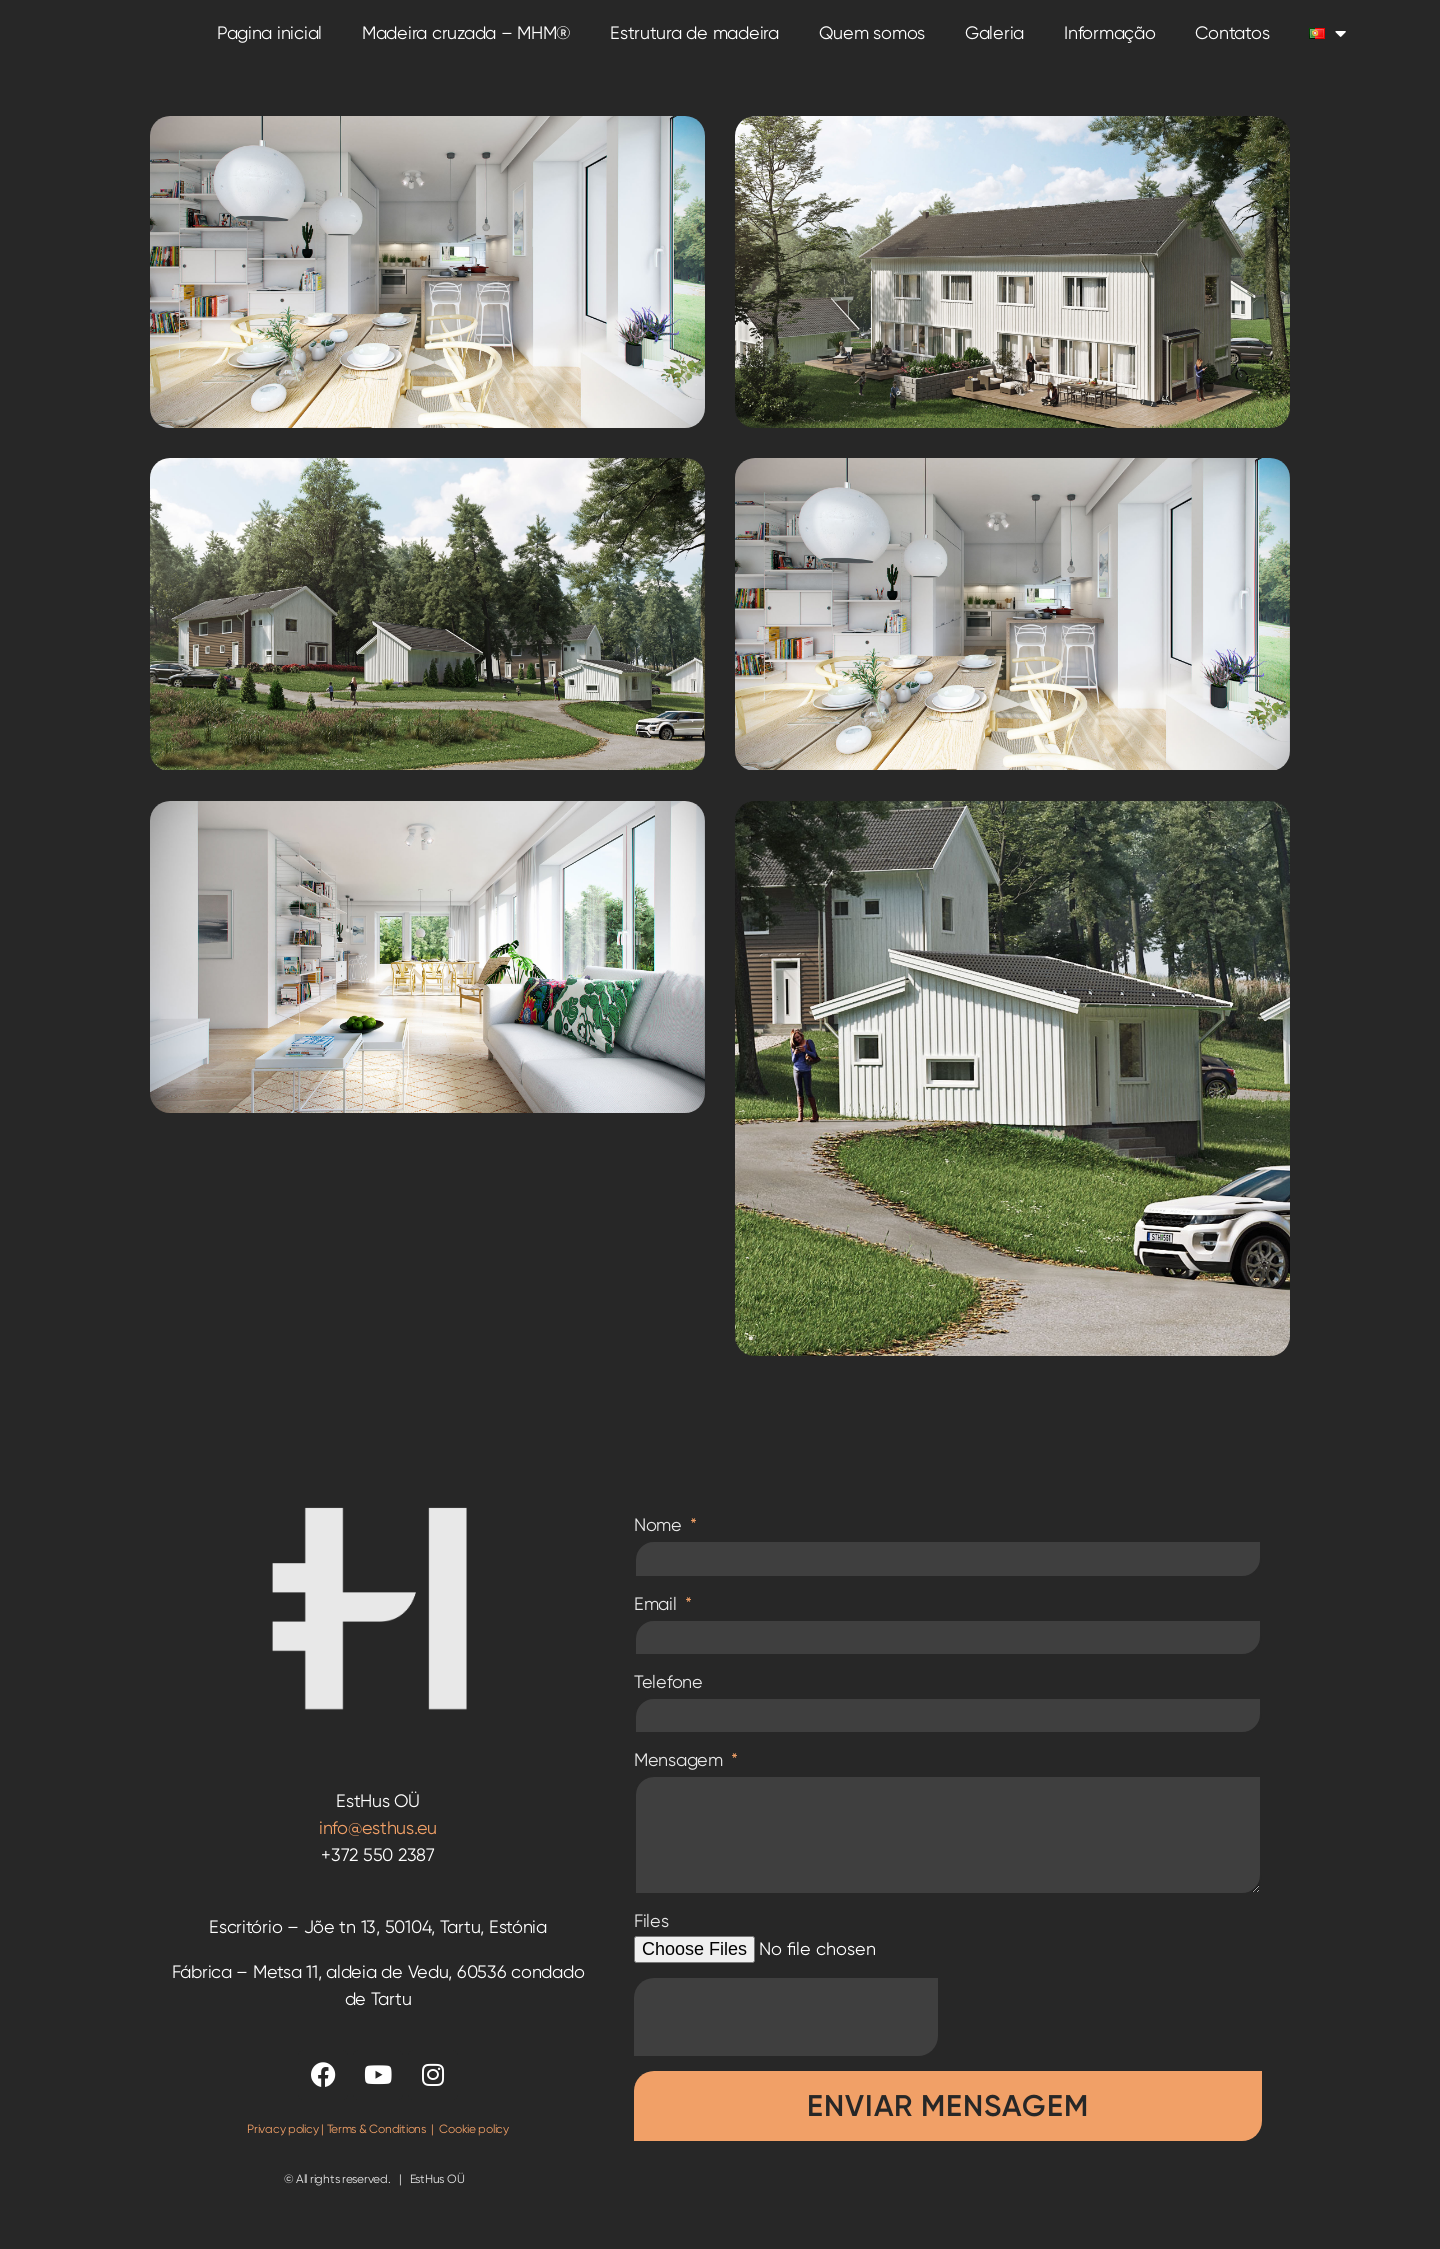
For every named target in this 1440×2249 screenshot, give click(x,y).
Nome (660, 1545)
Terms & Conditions (376, 2149)
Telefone (668, 1701)
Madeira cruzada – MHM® (466, 43)
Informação (1109, 43)
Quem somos (872, 43)
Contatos (1232, 43)
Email (657, 1623)
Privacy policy (282, 2149)
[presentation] (786, 2038)
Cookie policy (474, 2149)
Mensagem (681, 1780)
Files (651, 1941)
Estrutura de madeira (694, 43)
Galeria (994, 43)
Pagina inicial (269, 43)
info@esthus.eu (378, 1848)
